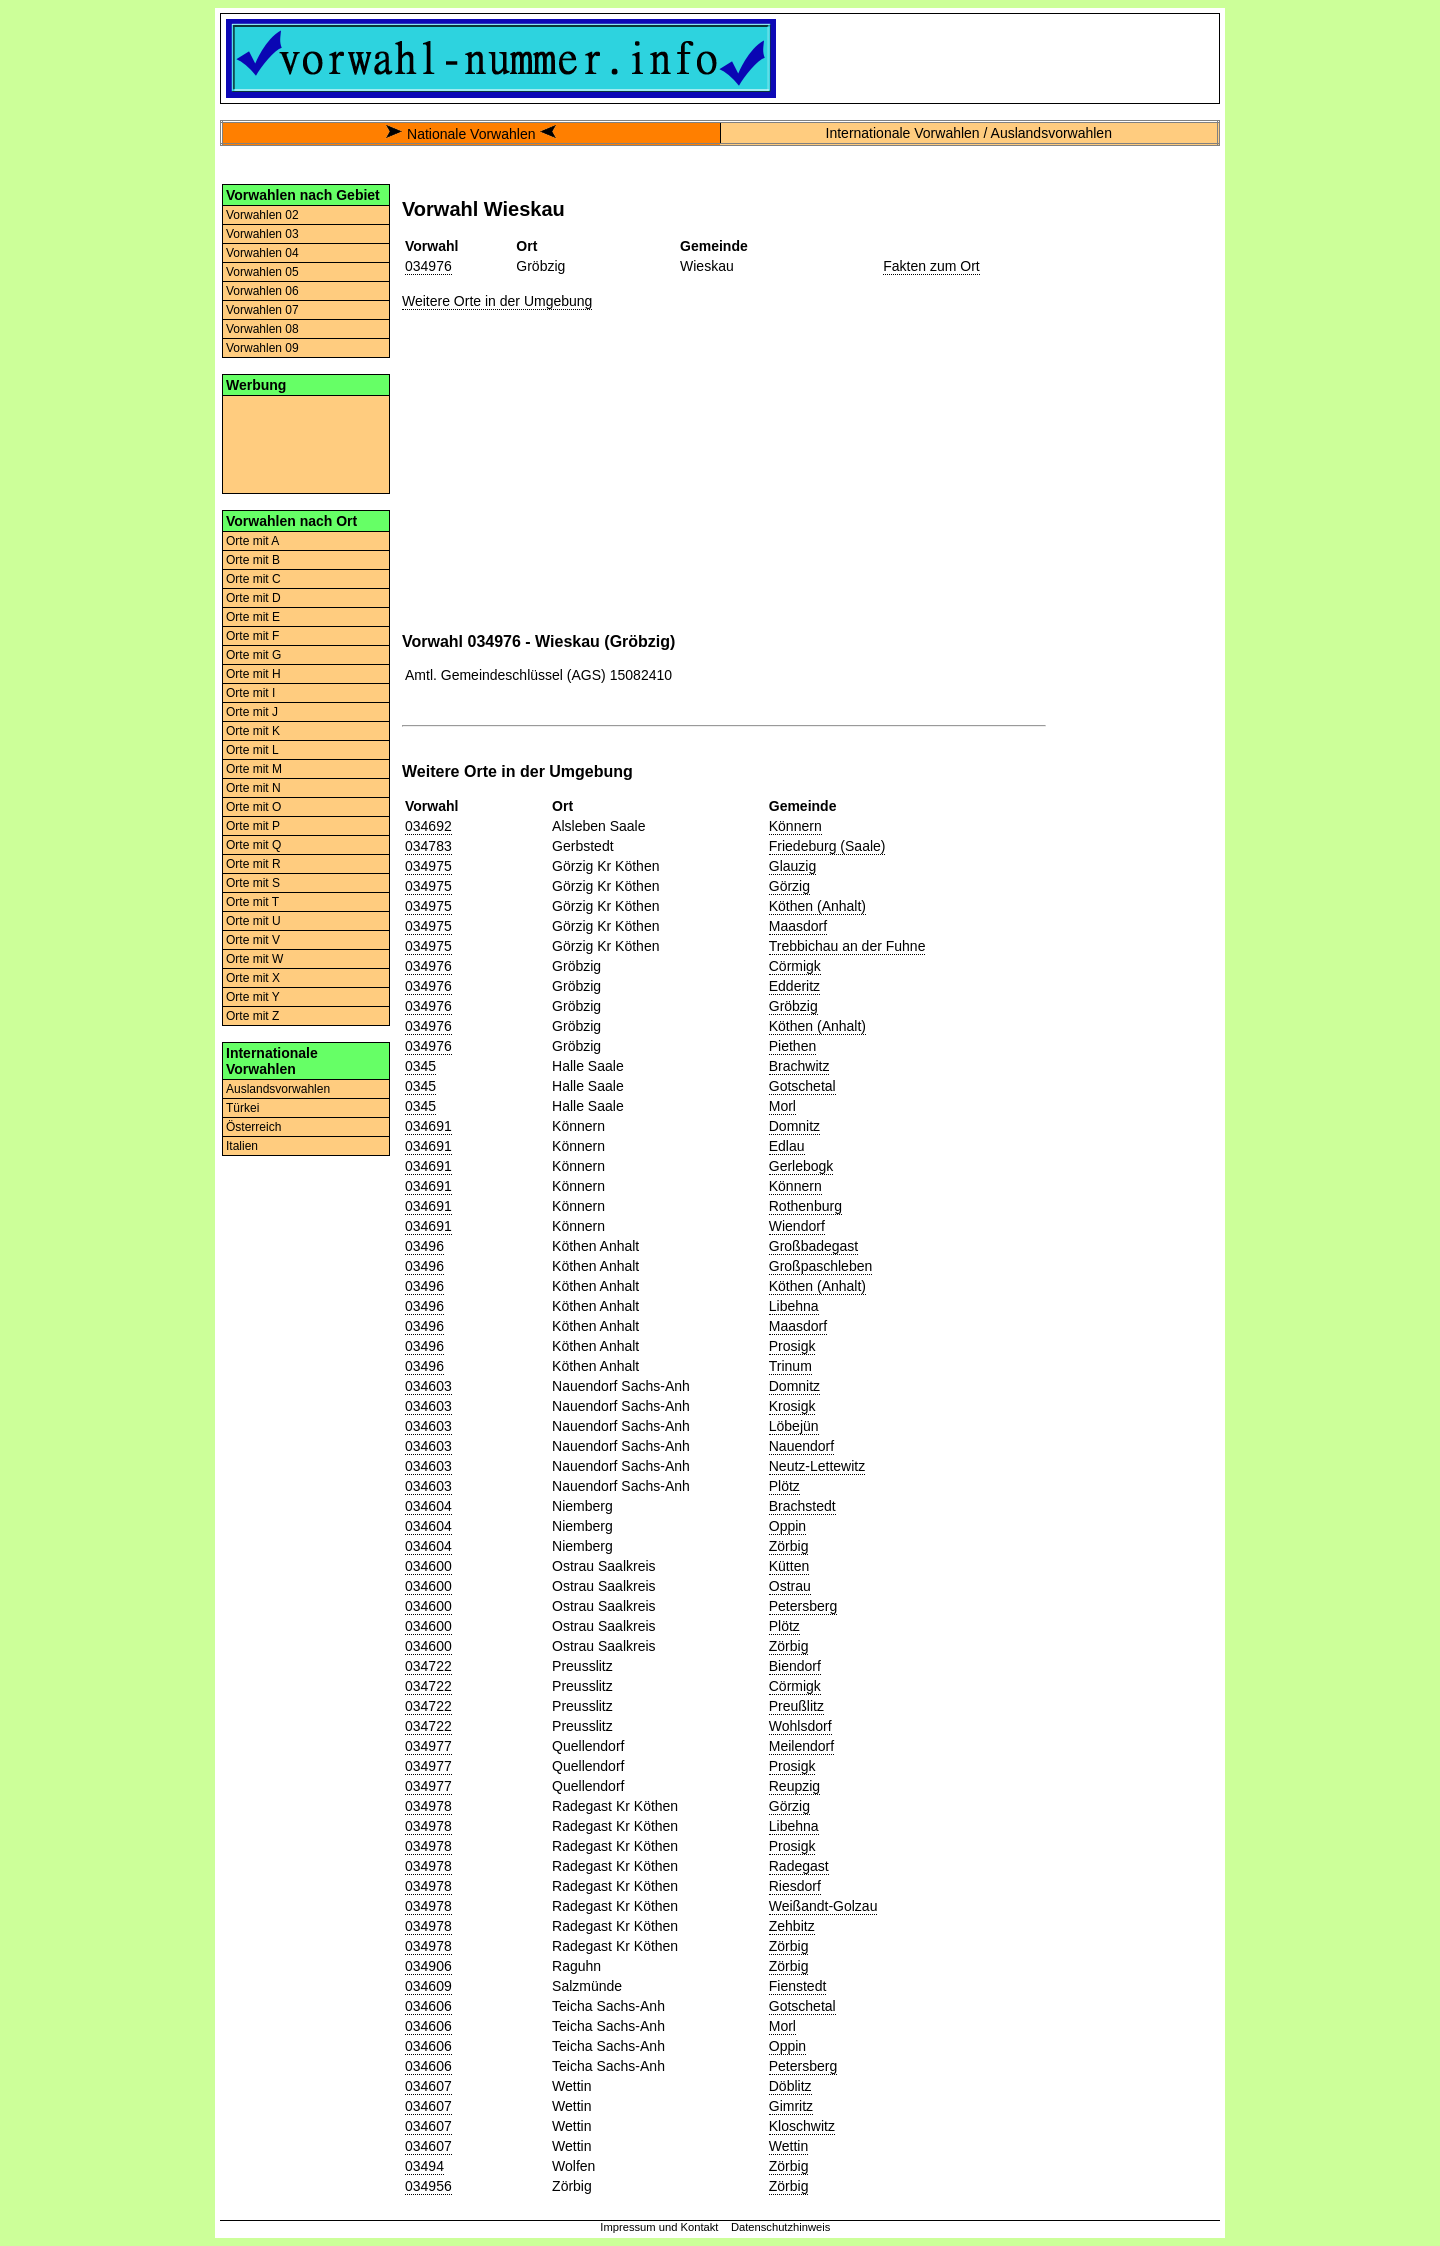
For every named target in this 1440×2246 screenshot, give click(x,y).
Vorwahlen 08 (262, 329)
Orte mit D (253, 598)
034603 (428, 1386)
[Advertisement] (306, 443)
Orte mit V (253, 940)
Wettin (788, 2146)
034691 (428, 1126)
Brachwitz (799, 1066)
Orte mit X (253, 978)
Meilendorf (801, 1746)
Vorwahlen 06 (262, 291)
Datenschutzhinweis (781, 2227)
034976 (428, 266)
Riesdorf (795, 1886)
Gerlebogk (801, 1166)
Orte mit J (252, 712)
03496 (424, 1246)
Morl (782, 1106)
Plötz (784, 1486)
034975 (428, 866)
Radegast (799, 1866)
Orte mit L (252, 750)
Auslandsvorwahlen (278, 1089)
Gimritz (791, 2106)
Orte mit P (253, 826)
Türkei (242, 1108)
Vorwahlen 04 (262, 253)
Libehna (794, 1306)
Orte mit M (254, 769)
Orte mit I (250, 693)
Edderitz (794, 986)
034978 (428, 1806)
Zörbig (789, 1546)
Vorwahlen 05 (262, 272)
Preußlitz (796, 1706)
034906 (428, 1966)
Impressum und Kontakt (659, 2227)
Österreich (253, 1127)
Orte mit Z (252, 1016)
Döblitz (790, 2086)
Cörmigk (795, 966)
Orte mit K (253, 731)
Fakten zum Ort (931, 266)
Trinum (790, 1366)
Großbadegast (814, 1246)
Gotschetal (802, 1086)
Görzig (789, 886)
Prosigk (792, 1346)
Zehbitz (792, 1926)
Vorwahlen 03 (262, 234)
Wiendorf (797, 1226)
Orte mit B (253, 560)
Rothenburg (805, 1206)
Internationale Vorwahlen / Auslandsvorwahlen (969, 133)
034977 (428, 1746)
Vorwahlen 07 (262, 310)
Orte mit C (253, 579)
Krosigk (792, 1406)
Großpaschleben (821, 1266)
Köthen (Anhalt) (817, 906)
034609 (428, 1986)
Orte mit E (253, 617)
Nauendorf (801, 1446)
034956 (428, 2186)
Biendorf (795, 1666)
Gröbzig (793, 1006)
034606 (428, 2006)
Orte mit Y (253, 997)
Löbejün (794, 1426)
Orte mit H (253, 674)
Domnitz (794, 1126)
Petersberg (803, 1606)
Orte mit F (252, 636)
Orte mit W (254, 959)
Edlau (787, 1146)
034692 (428, 826)
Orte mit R (253, 864)
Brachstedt (802, 1506)
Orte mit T (252, 902)
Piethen (792, 1046)
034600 (428, 1566)
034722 (428, 1666)
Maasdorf (798, 926)
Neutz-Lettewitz (817, 1466)
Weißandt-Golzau (823, 1906)
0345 (420, 1066)
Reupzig (794, 1786)
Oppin (787, 1526)
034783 (428, 846)
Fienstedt (798, 1986)
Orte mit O (253, 807)
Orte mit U (253, 921)
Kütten (789, 1566)
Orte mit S (253, 883)
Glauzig (792, 866)
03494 (424, 2166)
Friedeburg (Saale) (827, 846)
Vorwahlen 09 (262, 348)
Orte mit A (252, 541)
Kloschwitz (802, 2126)
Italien (242, 1146)
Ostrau (790, 1586)
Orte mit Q (253, 845)
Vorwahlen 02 (262, 215)
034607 (428, 2086)
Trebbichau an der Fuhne (847, 946)
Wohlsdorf (800, 1726)
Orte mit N (253, 788)
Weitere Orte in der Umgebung (497, 301)
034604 (428, 1506)
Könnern (795, 826)
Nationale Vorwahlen (471, 134)
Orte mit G (253, 655)
